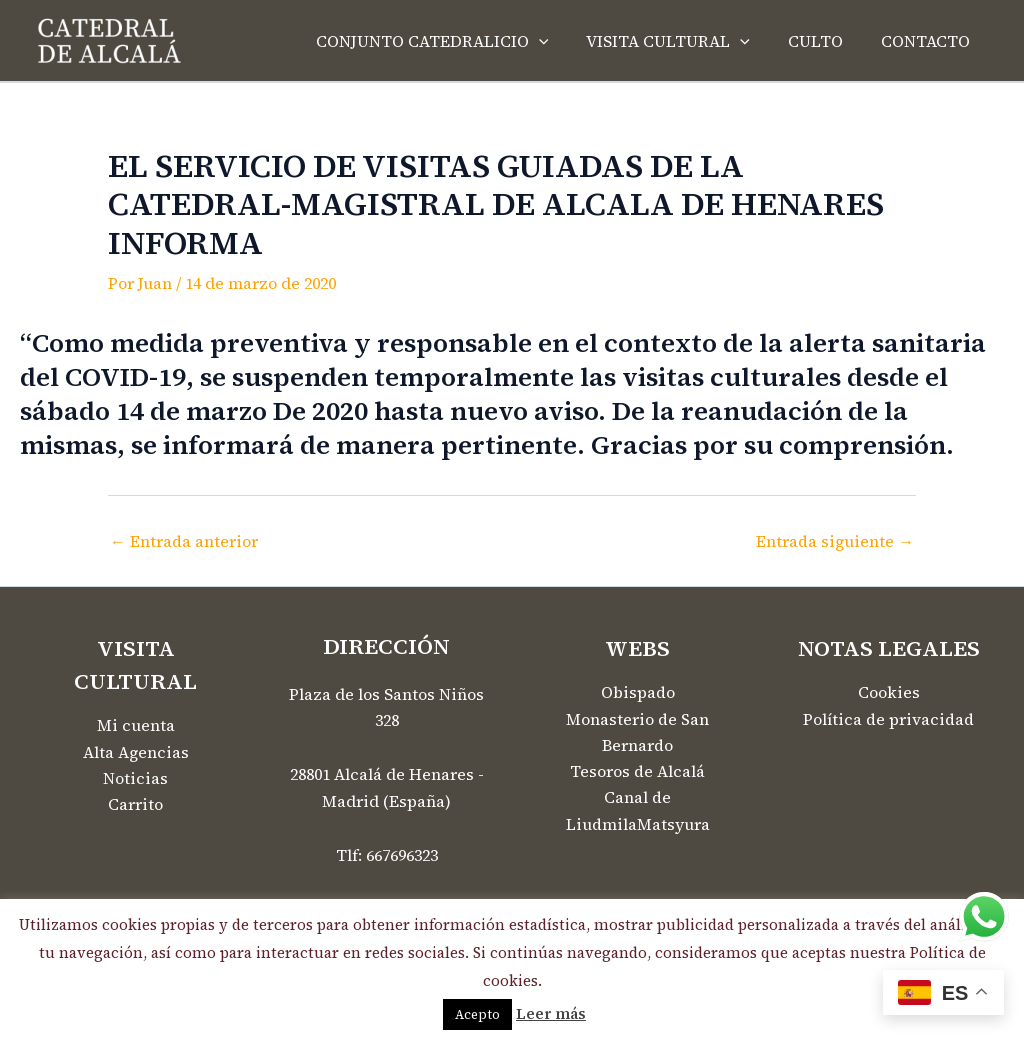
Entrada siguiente (834, 541)
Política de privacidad (888, 720)
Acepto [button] (477, 1014)
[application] (560, 41)
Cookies (889, 693)
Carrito (135, 806)
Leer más (551, 1013)
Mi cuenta (136, 726)
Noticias (135, 779)
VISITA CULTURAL (683, 41)
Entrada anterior (184, 541)
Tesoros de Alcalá (637, 773)
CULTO (824, 41)
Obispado (638, 693)
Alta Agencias (135, 753)
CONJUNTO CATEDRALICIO (453, 41)
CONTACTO (928, 41)
